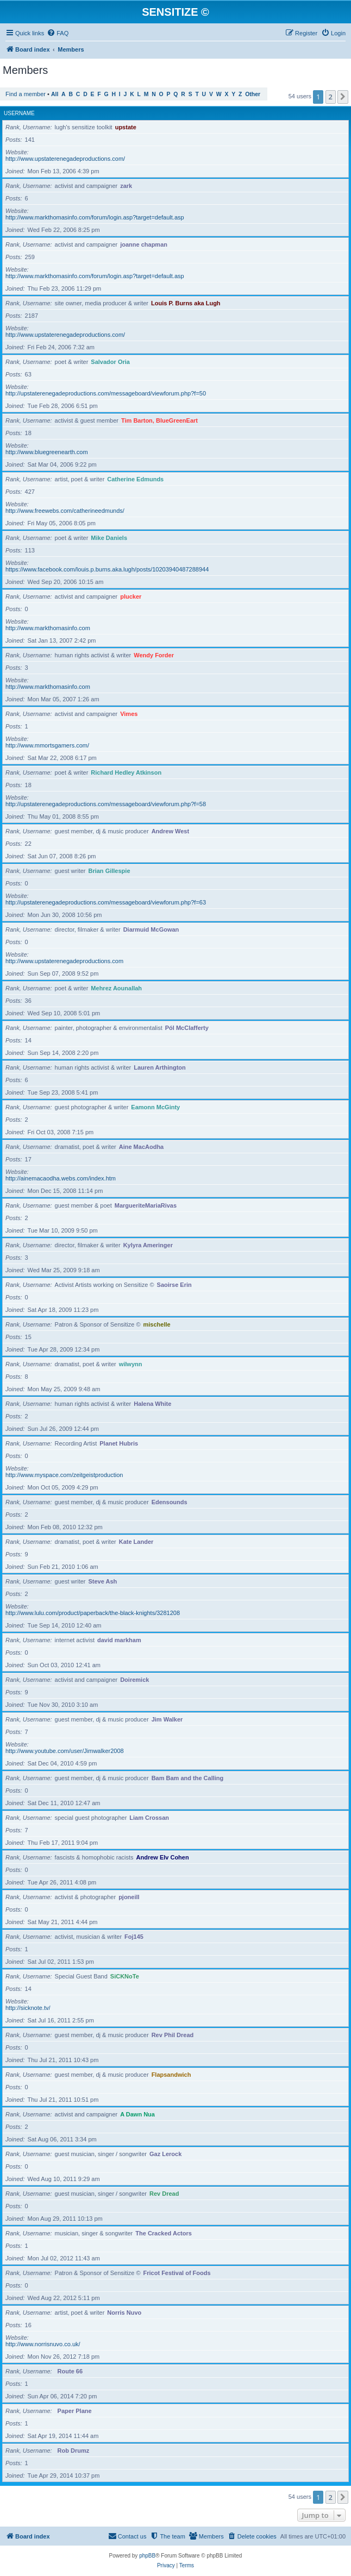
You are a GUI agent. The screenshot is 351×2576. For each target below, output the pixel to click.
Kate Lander (136, 1541)
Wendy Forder (154, 655)
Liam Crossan (149, 1817)
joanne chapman (143, 244)
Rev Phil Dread (173, 2035)
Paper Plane (75, 2411)
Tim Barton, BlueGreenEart (159, 420)
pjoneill (129, 1897)
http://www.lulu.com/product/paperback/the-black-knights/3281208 (92, 1613)
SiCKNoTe (124, 1976)
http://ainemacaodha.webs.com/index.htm (60, 1178)
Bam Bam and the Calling (188, 1778)
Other (252, 94)
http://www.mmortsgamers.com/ (47, 745)
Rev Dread (164, 2193)
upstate (125, 127)
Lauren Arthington (160, 1067)
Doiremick (134, 1679)
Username (19, 113)
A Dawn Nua (137, 2114)
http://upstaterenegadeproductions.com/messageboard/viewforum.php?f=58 (105, 804)
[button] (342, 96)
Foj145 (133, 1936)
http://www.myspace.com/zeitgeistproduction (64, 1475)
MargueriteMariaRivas (146, 1205)
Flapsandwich (171, 2074)
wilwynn (130, 1364)
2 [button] (331, 97)
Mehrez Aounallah (116, 988)
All (54, 94)
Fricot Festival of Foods (177, 2273)
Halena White (152, 1403)
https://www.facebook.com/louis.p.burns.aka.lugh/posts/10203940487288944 (107, 569)
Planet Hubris (118, 1443)
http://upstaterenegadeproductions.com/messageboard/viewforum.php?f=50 (105, 393)
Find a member (25, 94)
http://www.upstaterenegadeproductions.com (64, 961)
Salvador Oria (110, 362)
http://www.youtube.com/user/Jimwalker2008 (64, 1751)
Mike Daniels (109, 538)
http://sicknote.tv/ (28, 2008)
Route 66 (70, 2371)
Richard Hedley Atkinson (126, 772)
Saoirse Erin (174, 1284)
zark (126, 186)
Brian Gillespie (109, 871)
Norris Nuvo (124, 2312)
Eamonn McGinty (155, 1107)
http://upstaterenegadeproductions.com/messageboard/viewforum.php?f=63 (105, 902)
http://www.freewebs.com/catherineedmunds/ (64, 510)
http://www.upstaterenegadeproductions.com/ (65, 158)
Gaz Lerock (165, 2154)
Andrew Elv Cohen (162, 1857)
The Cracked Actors (163, 2233)
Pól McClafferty (187, 1028)
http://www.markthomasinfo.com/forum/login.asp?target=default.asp (94, 217)
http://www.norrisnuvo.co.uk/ (42, 2344)
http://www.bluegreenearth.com (46, 452)
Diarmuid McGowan (151, 929)
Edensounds (169, 1502)
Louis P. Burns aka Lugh (186, 303)
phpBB (147, 2556)
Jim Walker (167, 1719)
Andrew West (170, 831)
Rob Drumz (74, 2450)
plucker (130, 596)
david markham (119, 1640)
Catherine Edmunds (135, 479)
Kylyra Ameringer (148, 1245)
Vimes (128, 714)
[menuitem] (57, 33)
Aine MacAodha (141, 1147)
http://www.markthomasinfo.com (47, 628)
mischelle (157, 1324)
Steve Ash (102, 1581)
